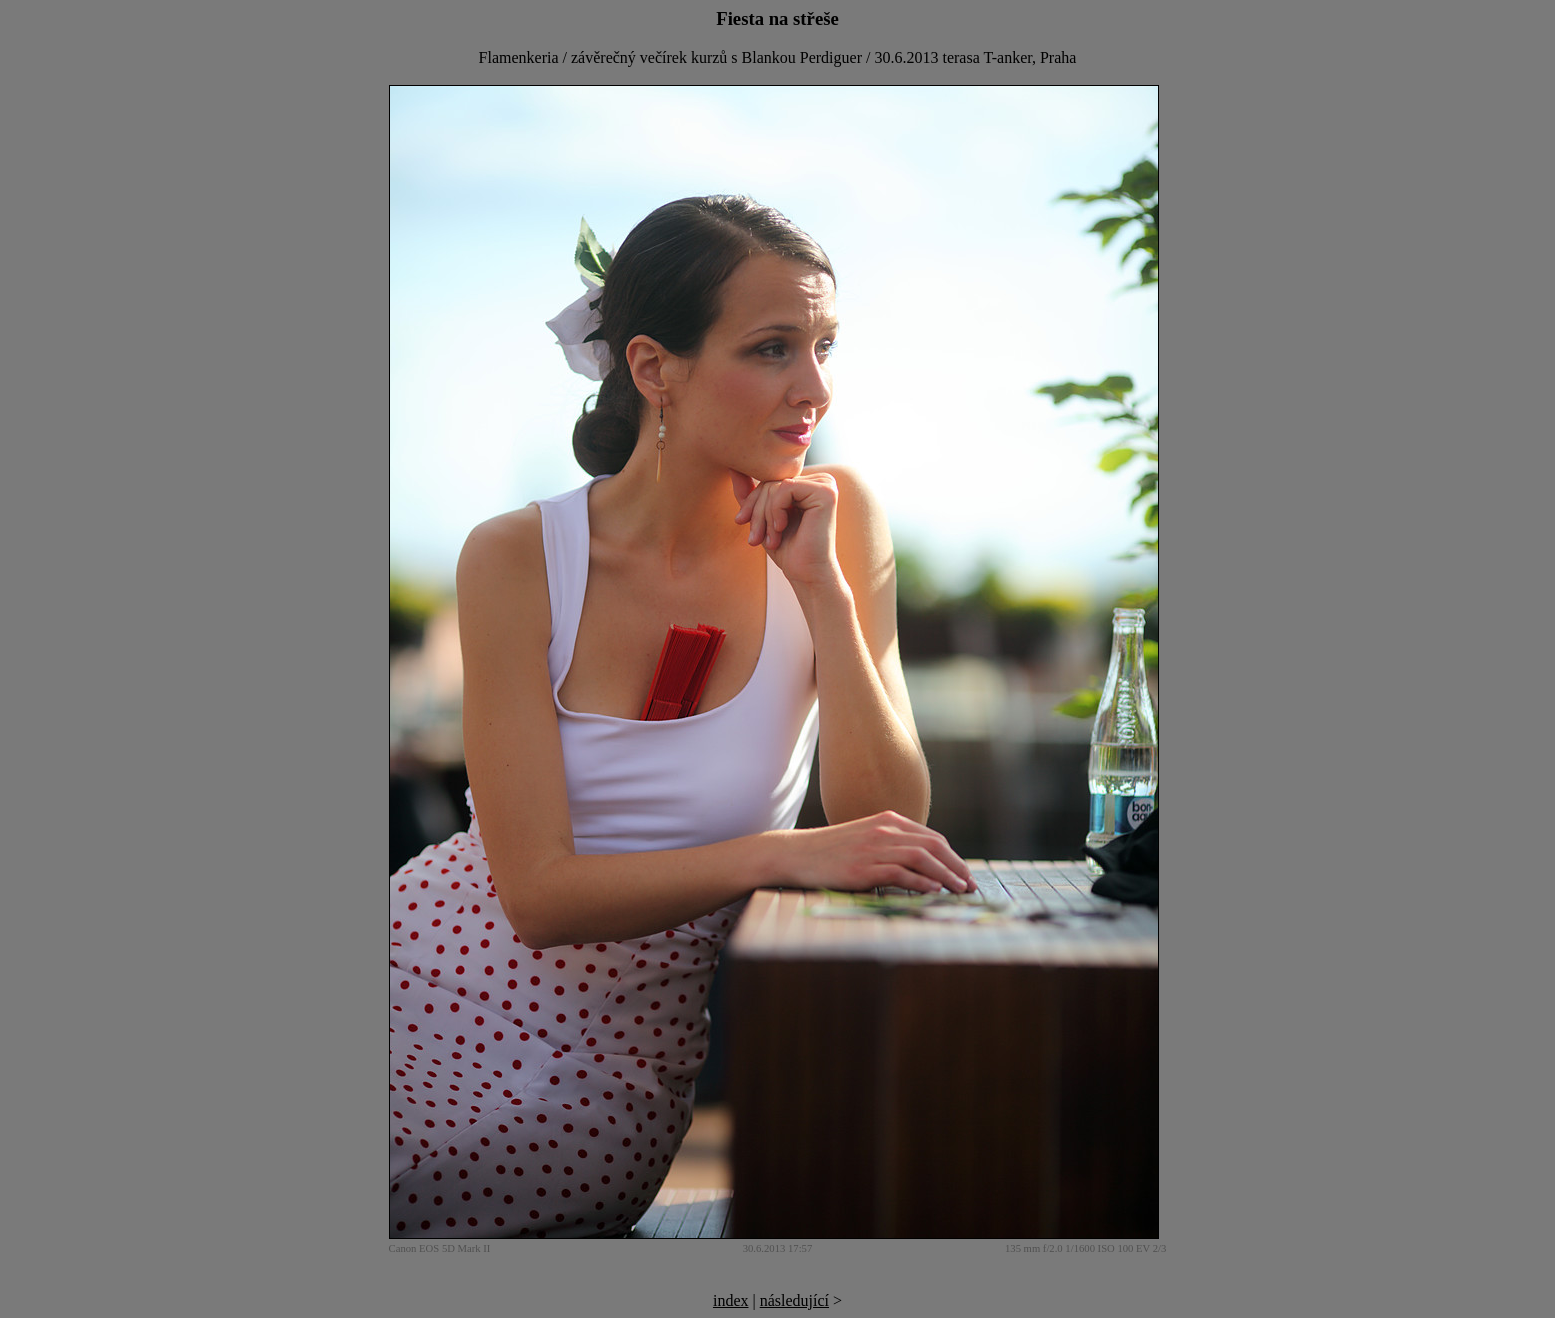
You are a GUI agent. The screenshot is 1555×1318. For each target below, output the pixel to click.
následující (794, 1300)
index (731, 1300)
